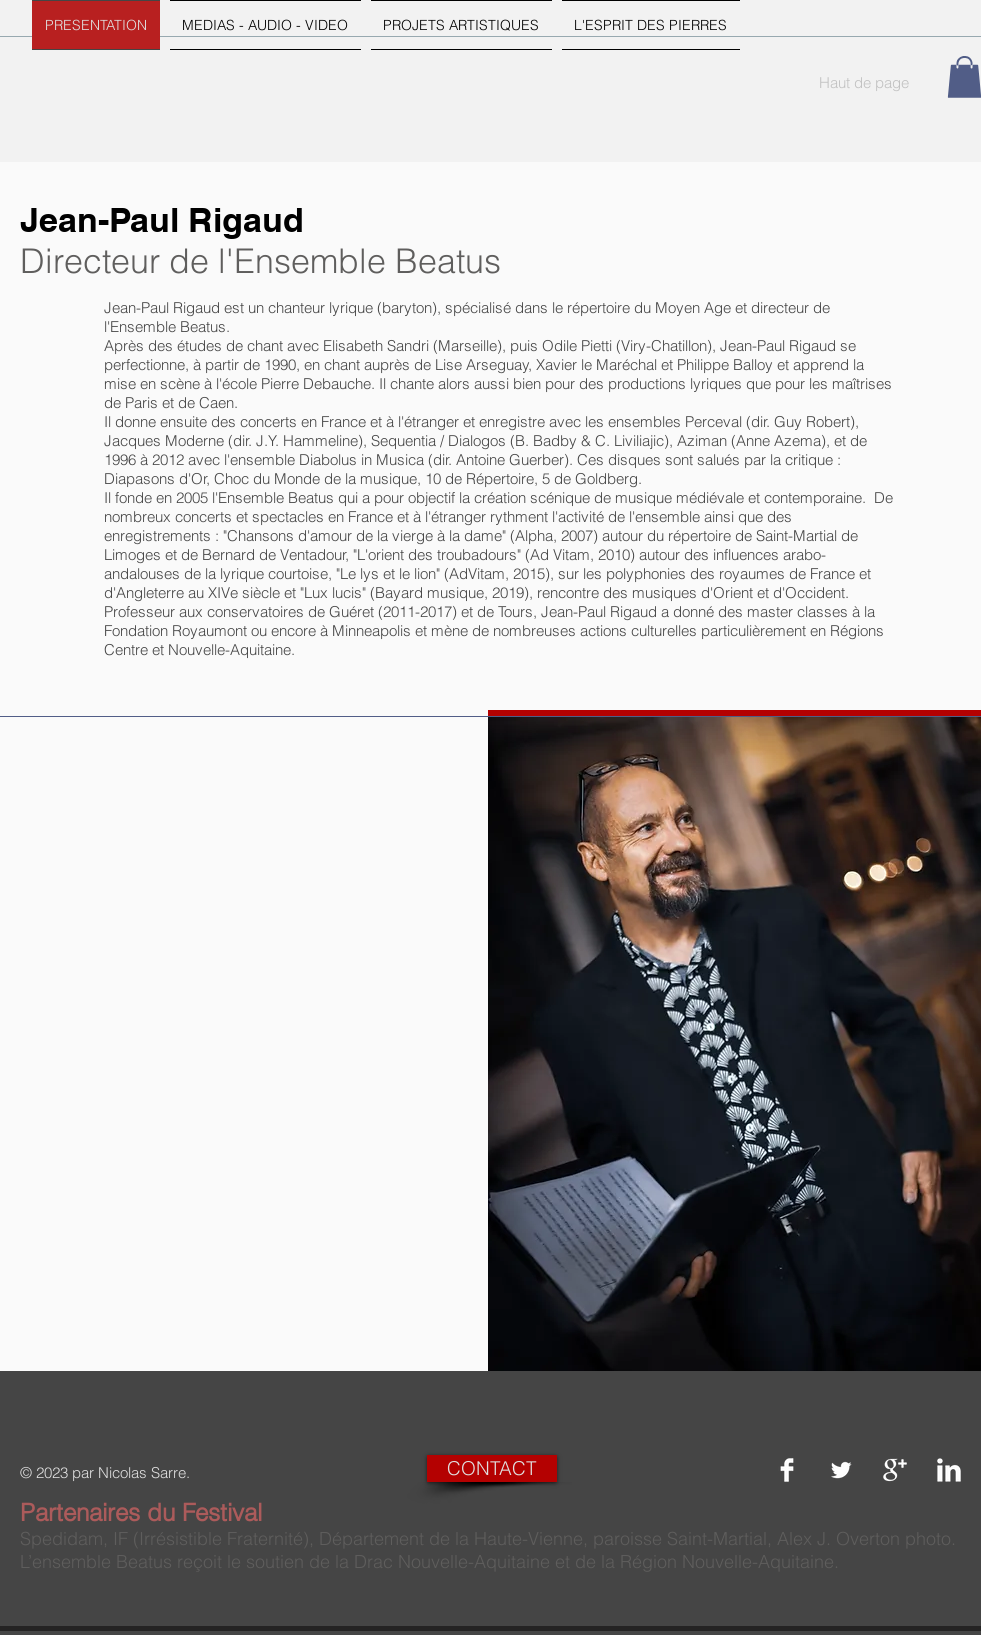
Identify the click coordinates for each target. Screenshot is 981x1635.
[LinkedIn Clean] (949, 1470)
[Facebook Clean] (787, 1470)
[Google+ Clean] (895, 1470)
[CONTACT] (492, 1468)
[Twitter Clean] (841, 1470)
